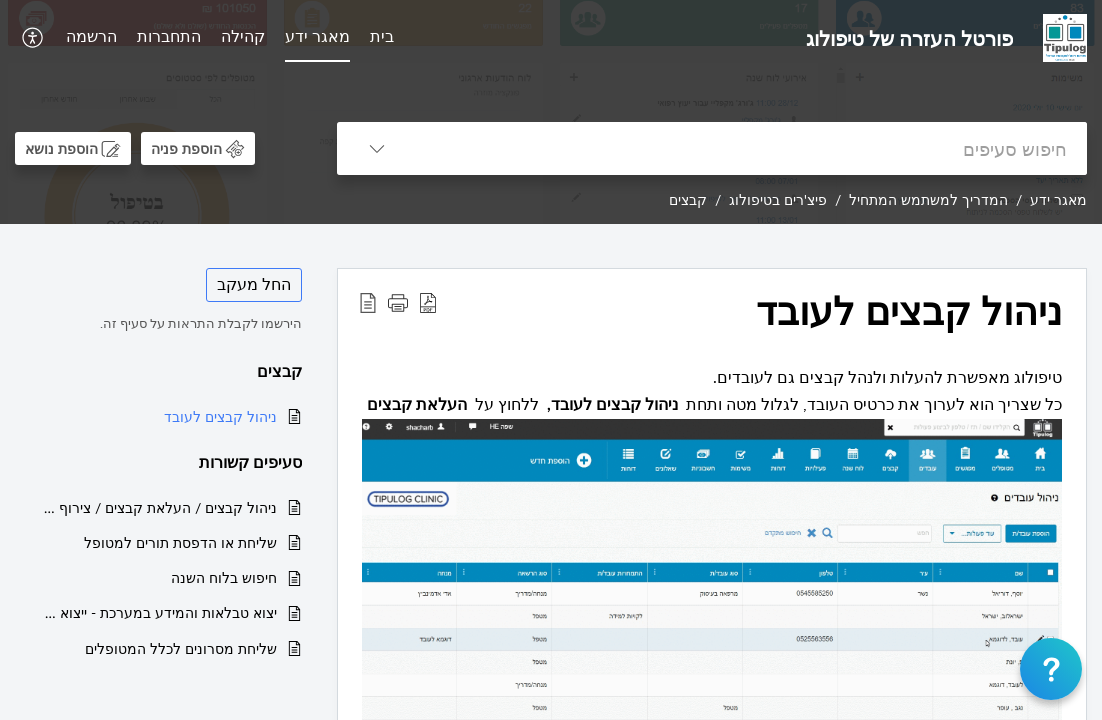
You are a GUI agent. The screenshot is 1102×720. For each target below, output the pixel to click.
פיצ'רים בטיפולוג (778, 199)
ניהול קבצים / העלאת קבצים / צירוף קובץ (156, 507)
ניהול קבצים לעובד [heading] (909, 311)
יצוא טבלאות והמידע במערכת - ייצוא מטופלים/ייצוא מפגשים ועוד (156, 612)
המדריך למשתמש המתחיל (928, 199)
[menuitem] (382, 38)
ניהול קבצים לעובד (220, 416)
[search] (752, 148)
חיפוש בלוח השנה (224, 577)
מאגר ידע (317, 36)
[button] (30, 37)
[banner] (551, 112)
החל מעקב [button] (254, 284)
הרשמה (91, 36)
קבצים (688, 199)
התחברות (169, 36)
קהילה (243, 36)
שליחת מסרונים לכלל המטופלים (181, 648)
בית (382, 36)
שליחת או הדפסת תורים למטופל (180, 542)
